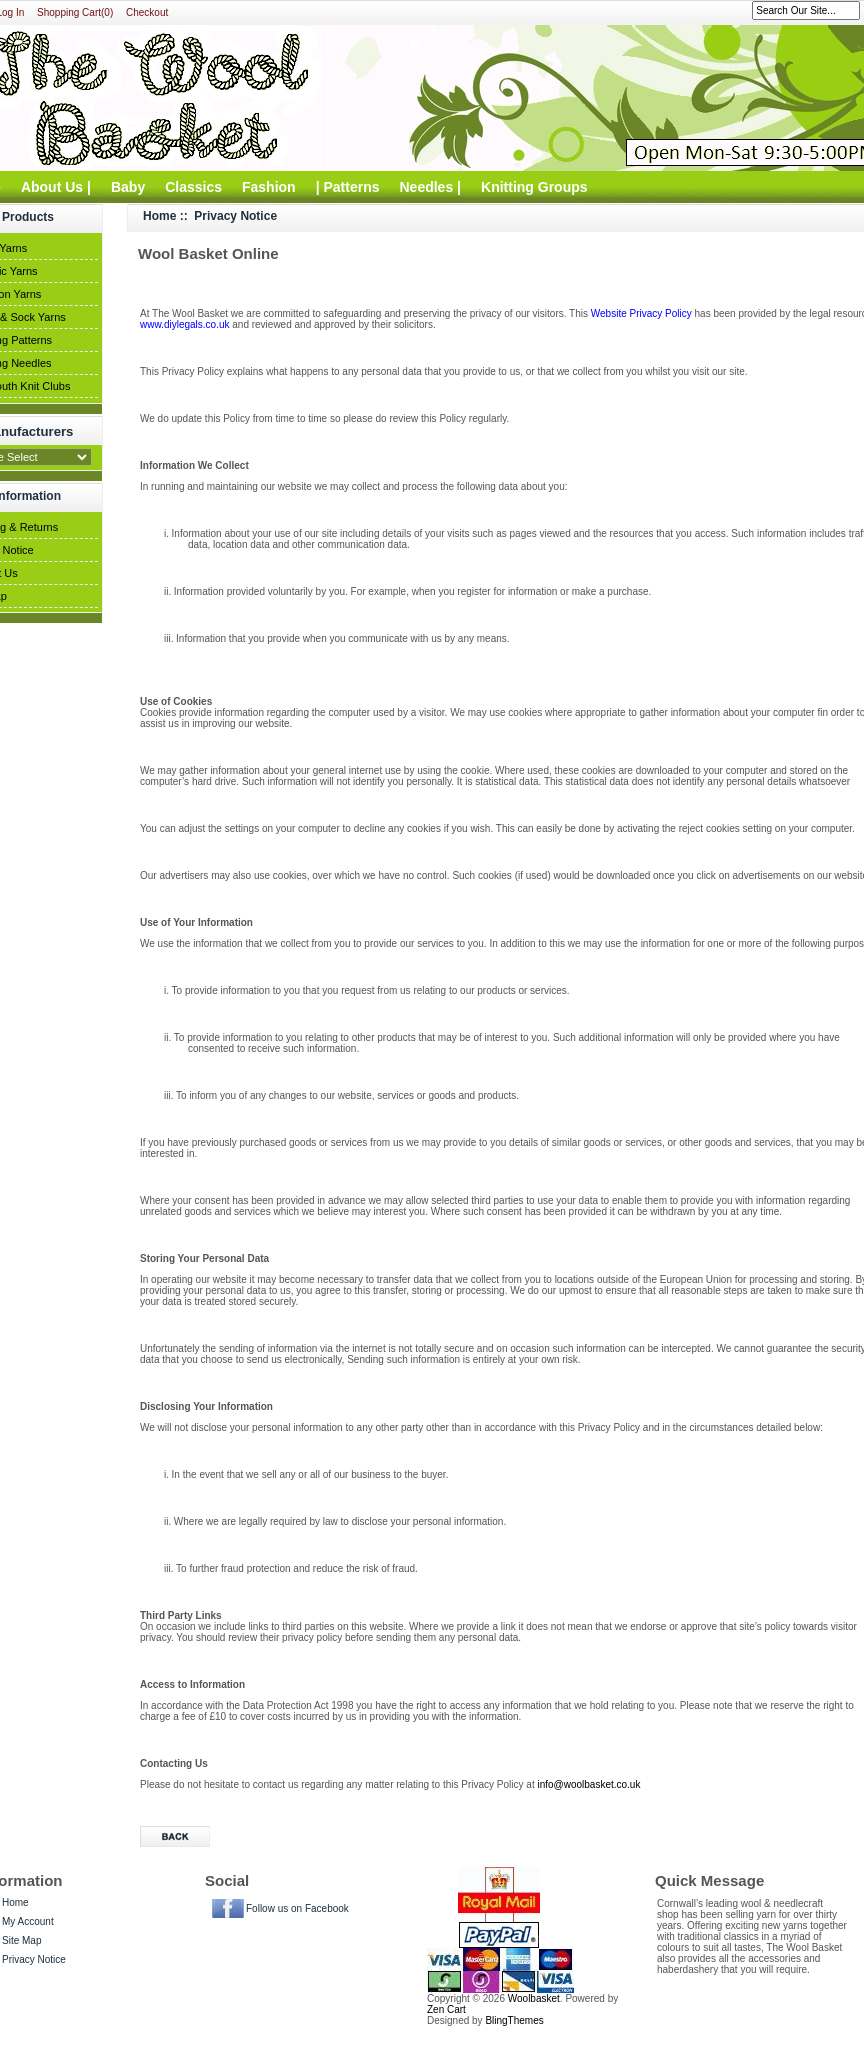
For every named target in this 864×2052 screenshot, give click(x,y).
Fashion (269, 187)
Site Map (21, 1940)
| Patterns (348, 187)
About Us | (56, 187)
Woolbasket (534, 1998)
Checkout (147, 12)
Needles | (431, 187)
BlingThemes (514, 2020)
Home (159, 216)
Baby (128, 187)
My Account (28, 1921)
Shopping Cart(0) (75, 12)
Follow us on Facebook (297, 1908)
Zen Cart (446, 2009)
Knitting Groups (534, 187)
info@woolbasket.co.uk (588, 1784)
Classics (193, 187)
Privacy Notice (34, 1959)
